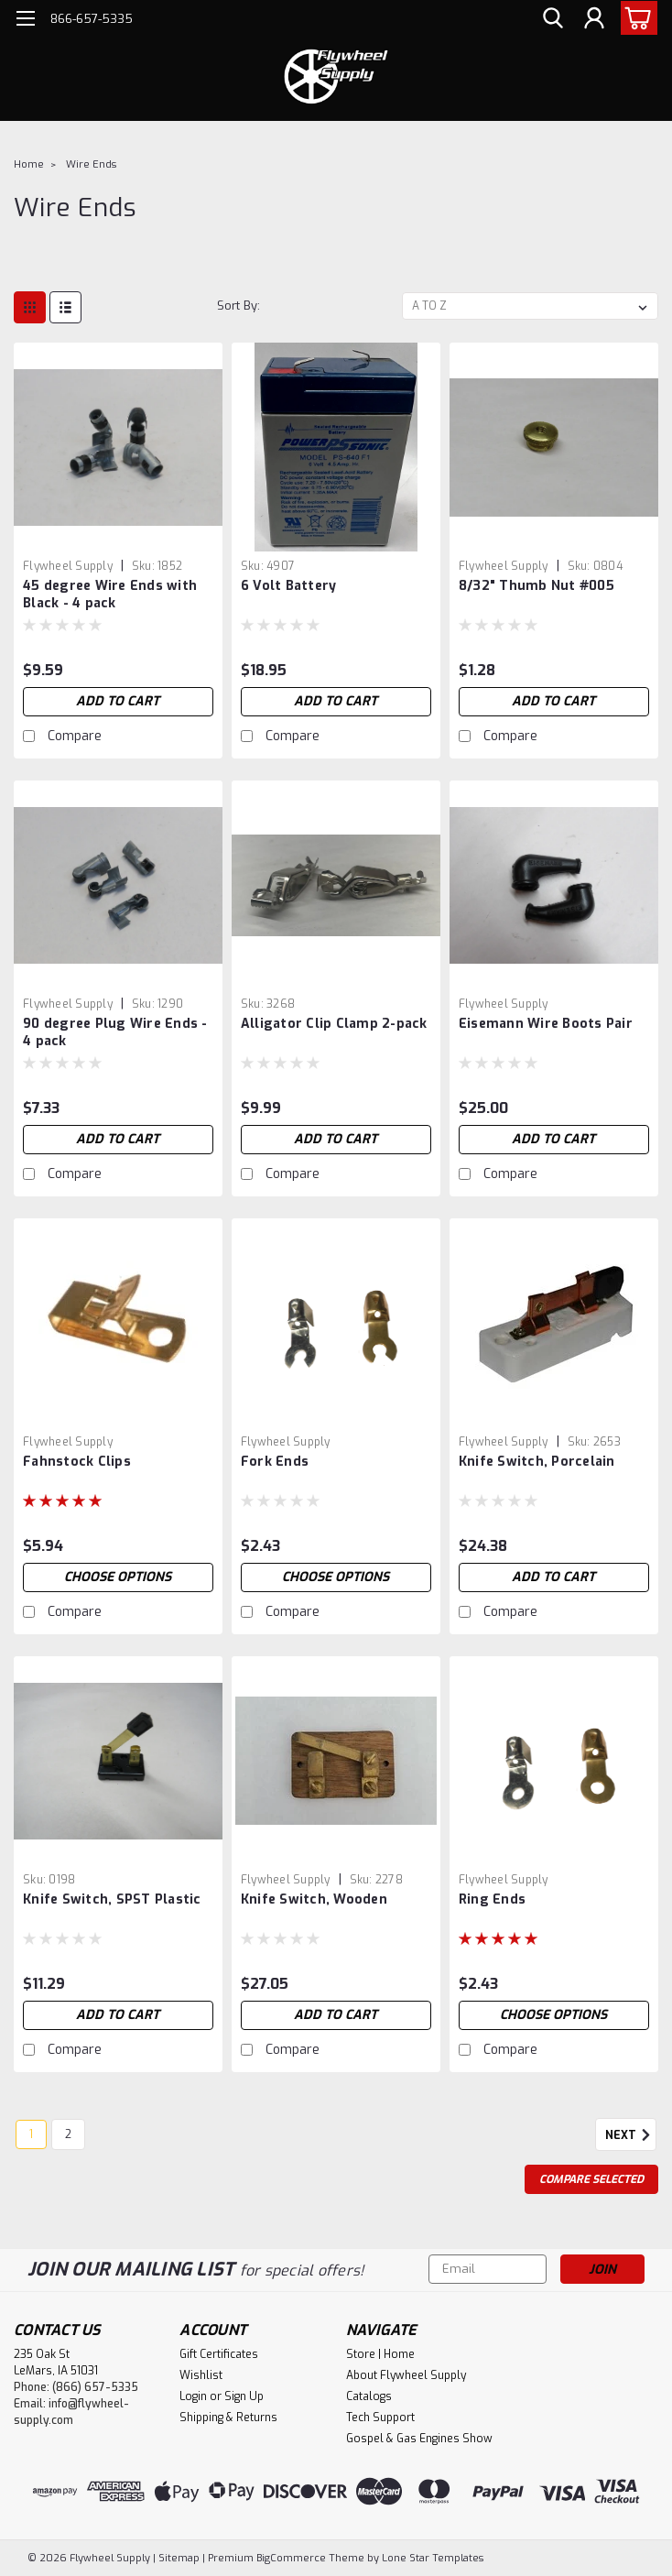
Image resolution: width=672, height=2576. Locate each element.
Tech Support (380, 2417)
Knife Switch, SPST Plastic (112, 1899)
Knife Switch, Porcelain (537, 1461)
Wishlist (200, 2375)
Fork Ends (275, 1461)
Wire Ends (91, 164)
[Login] (594, 19)
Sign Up (244, 2396)
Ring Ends (492, 1899)
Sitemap (179, 2558)
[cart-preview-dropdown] (635, 18)
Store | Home (380, 2354)
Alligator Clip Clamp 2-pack (334, 1023)
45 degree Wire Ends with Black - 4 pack (110, 594)
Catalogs (369, 2396)
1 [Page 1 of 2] (31, 2134)
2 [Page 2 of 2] (68, 2134)
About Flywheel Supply (406, 2375)
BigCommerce (291, 2558)
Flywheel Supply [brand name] (68, 566)
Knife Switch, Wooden (314, 1899)
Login (193, 2396)
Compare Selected (591, 2179)
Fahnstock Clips (77, 1461)
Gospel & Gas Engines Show (419, 2438)
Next (630, 2135)
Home (29, 164)
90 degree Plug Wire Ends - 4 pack (115, 1032)
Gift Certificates (218, 2354)
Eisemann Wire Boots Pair (546, 1023)
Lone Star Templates (432, 2558)
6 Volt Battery (289, 586)
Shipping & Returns (228, 2417)
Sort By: (238, 305)
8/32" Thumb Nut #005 (536, 586)
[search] (553, 19)
